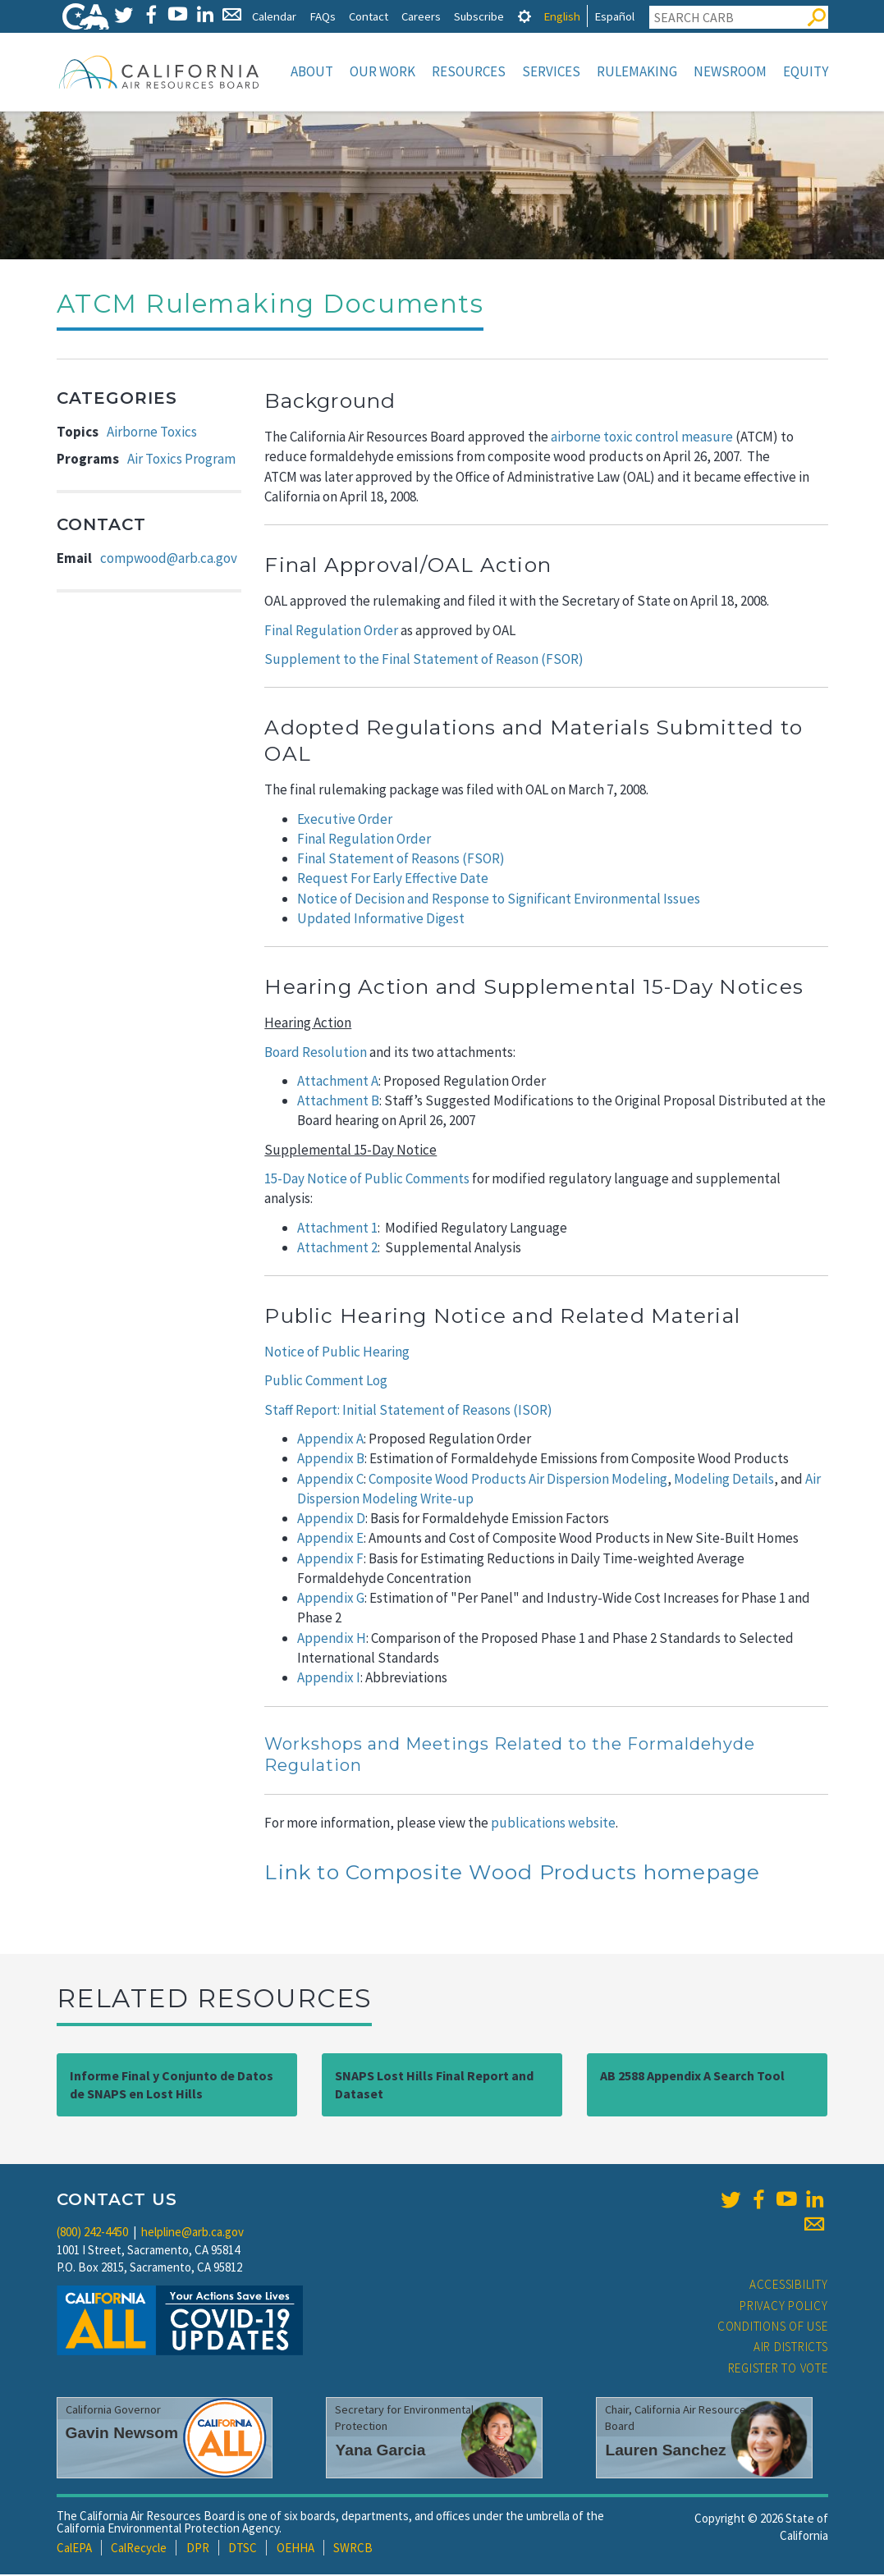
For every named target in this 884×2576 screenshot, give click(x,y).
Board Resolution (315, 1054)
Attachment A (337, 1082)
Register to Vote (778, 2369)
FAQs (322, 16)
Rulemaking (637, 71)
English (561, 16)
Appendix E (330, 1540)
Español (614, 16)
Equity (805, 71)
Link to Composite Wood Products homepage (512, 1873)
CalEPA (74, 2549)
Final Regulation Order (331, 632)
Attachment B (338, 1102)
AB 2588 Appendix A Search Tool (692, 2077)
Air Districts (790, 2348)
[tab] (524, 16)
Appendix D (331, 1520)
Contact (368, 16)
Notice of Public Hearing (337, 1353)
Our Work (382, 71)
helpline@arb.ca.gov (192, 2233)
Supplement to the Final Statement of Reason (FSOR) (425, 661)
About (312, 71)
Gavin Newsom (122, 2434)
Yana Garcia (380, 2451)
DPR (197, 2549)
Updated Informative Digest (381, 920)
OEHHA (295, 2549)
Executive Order (344, 821)
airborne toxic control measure (642, 438)
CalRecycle (139, 2549)
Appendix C (330, 1480)
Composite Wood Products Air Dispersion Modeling (518, 1480)
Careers (421, 16)
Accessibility (788, 2286)
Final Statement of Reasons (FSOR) (401, 860)
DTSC (242, 2549)
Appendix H (331, 1640)
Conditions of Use (772, 2328)
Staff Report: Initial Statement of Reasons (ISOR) (408, 1411)
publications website (553, 1824)
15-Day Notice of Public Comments (366, 1180)
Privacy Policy (784, 2307)
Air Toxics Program (181, 460)
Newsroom (730, 71)
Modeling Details (724, 1480)
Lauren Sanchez (665, 2451)
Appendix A (330, 1440)
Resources (469, 71)
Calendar (274, 16)
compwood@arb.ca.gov (168, 560)
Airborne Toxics (152, 433)
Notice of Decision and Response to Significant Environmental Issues (498, 900)
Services (551, 71)
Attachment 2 (337, 1249)
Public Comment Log (325, 1382)
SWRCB (353, 2549)
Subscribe (479, 16)
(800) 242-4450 (92, 2233)
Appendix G (330, 1599)
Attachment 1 (337, 1229)
